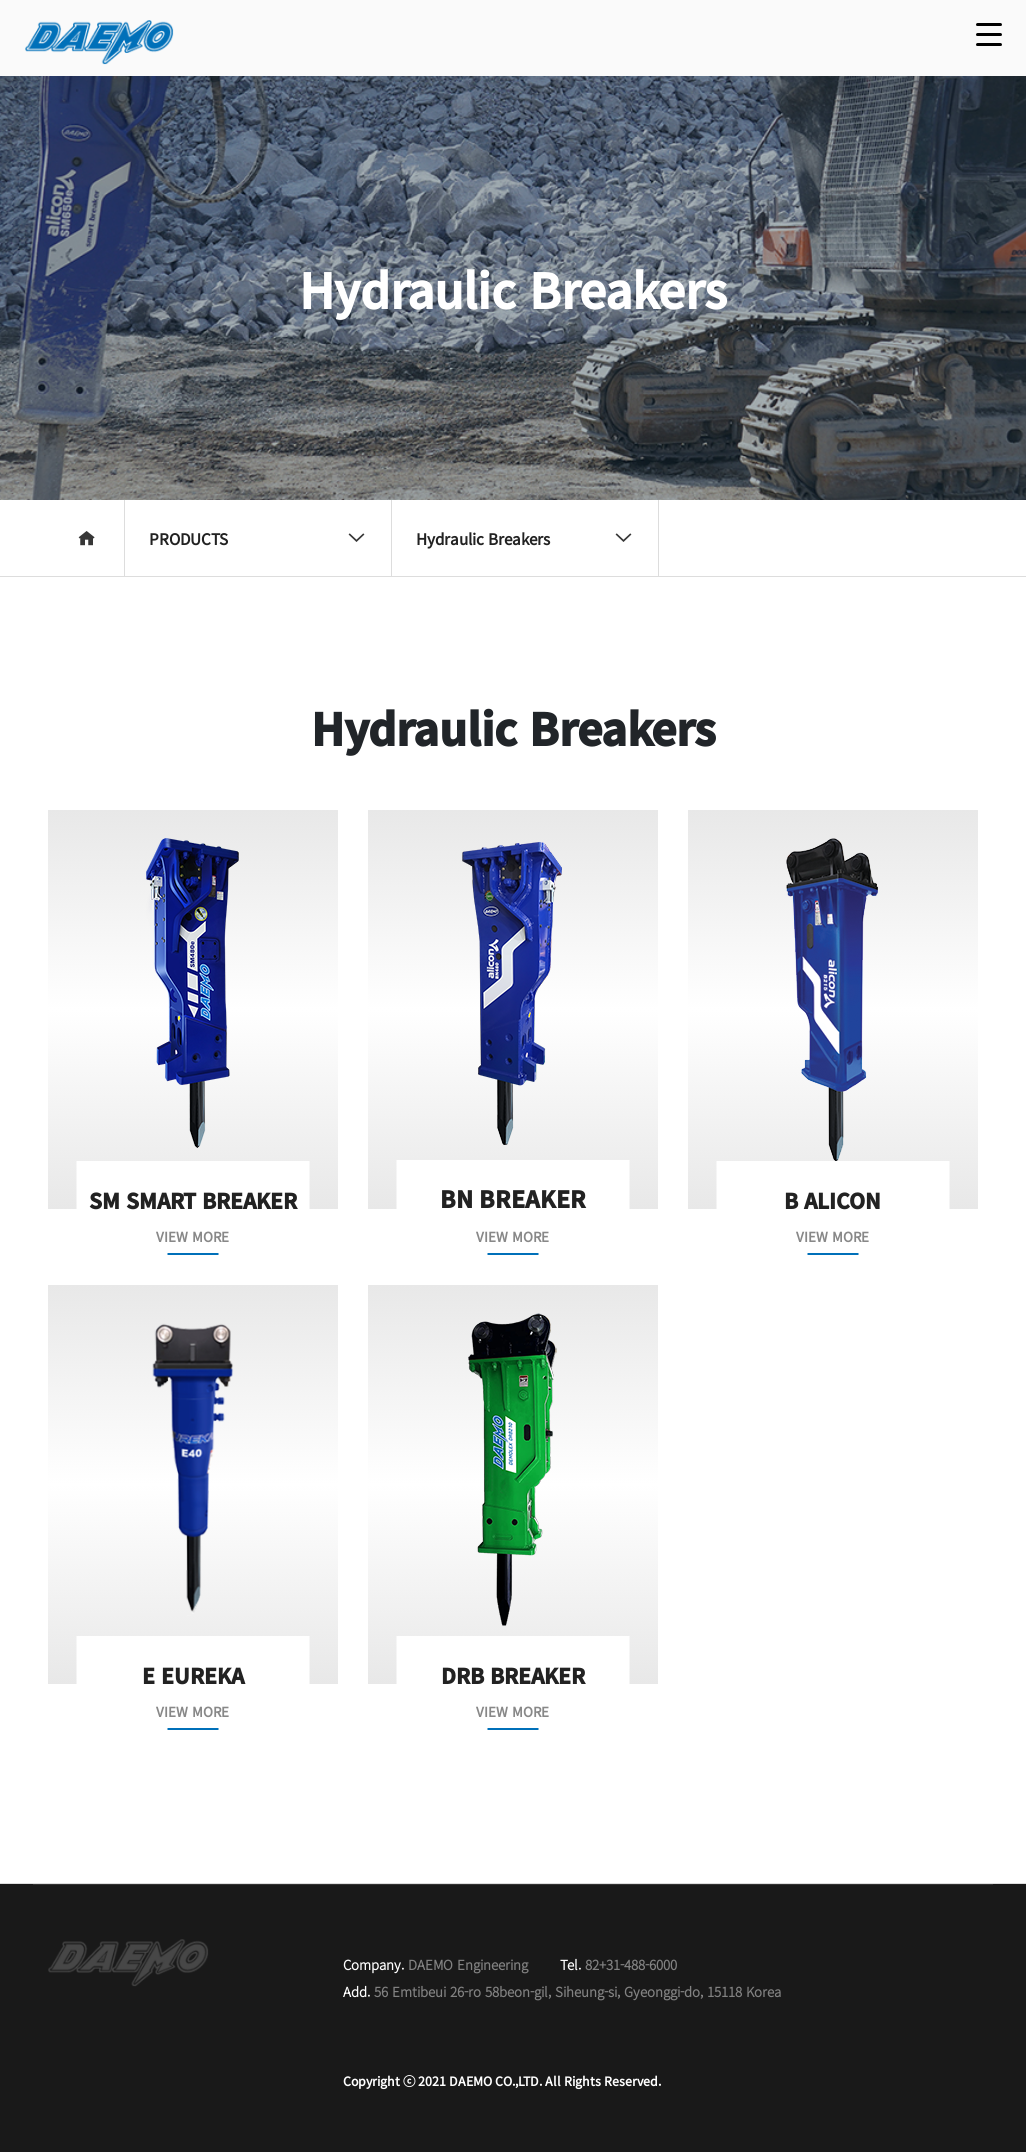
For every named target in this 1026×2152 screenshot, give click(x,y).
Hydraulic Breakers (525, 538)
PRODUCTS (258, 538)
